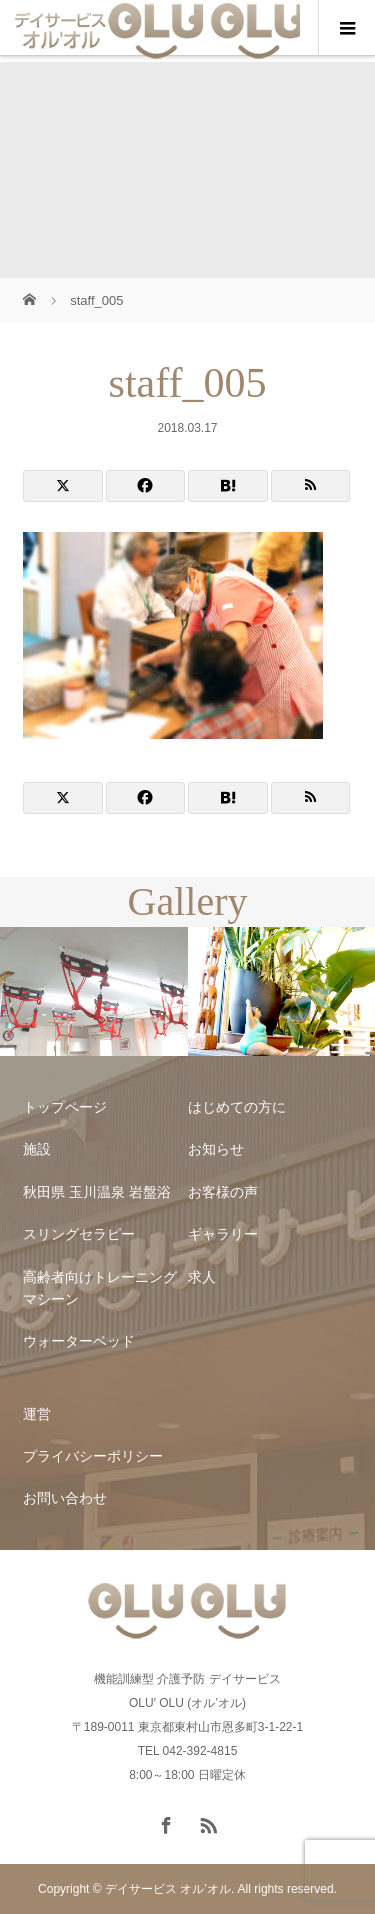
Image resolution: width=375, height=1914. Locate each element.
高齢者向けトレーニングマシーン (100, 1288)
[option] (94, 992)
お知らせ (216, 1149)
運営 (37, 1414)
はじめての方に (237, 1107)
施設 (37, 1149)
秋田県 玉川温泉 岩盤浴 (97, 1192)
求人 (202, 1277)
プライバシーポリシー (93, 1456)
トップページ (65, 1107)
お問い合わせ (65, 1498)
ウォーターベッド (79, 1341)
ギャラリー (223, 1234)
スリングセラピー (79, 1234)
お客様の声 (223, 1192)
